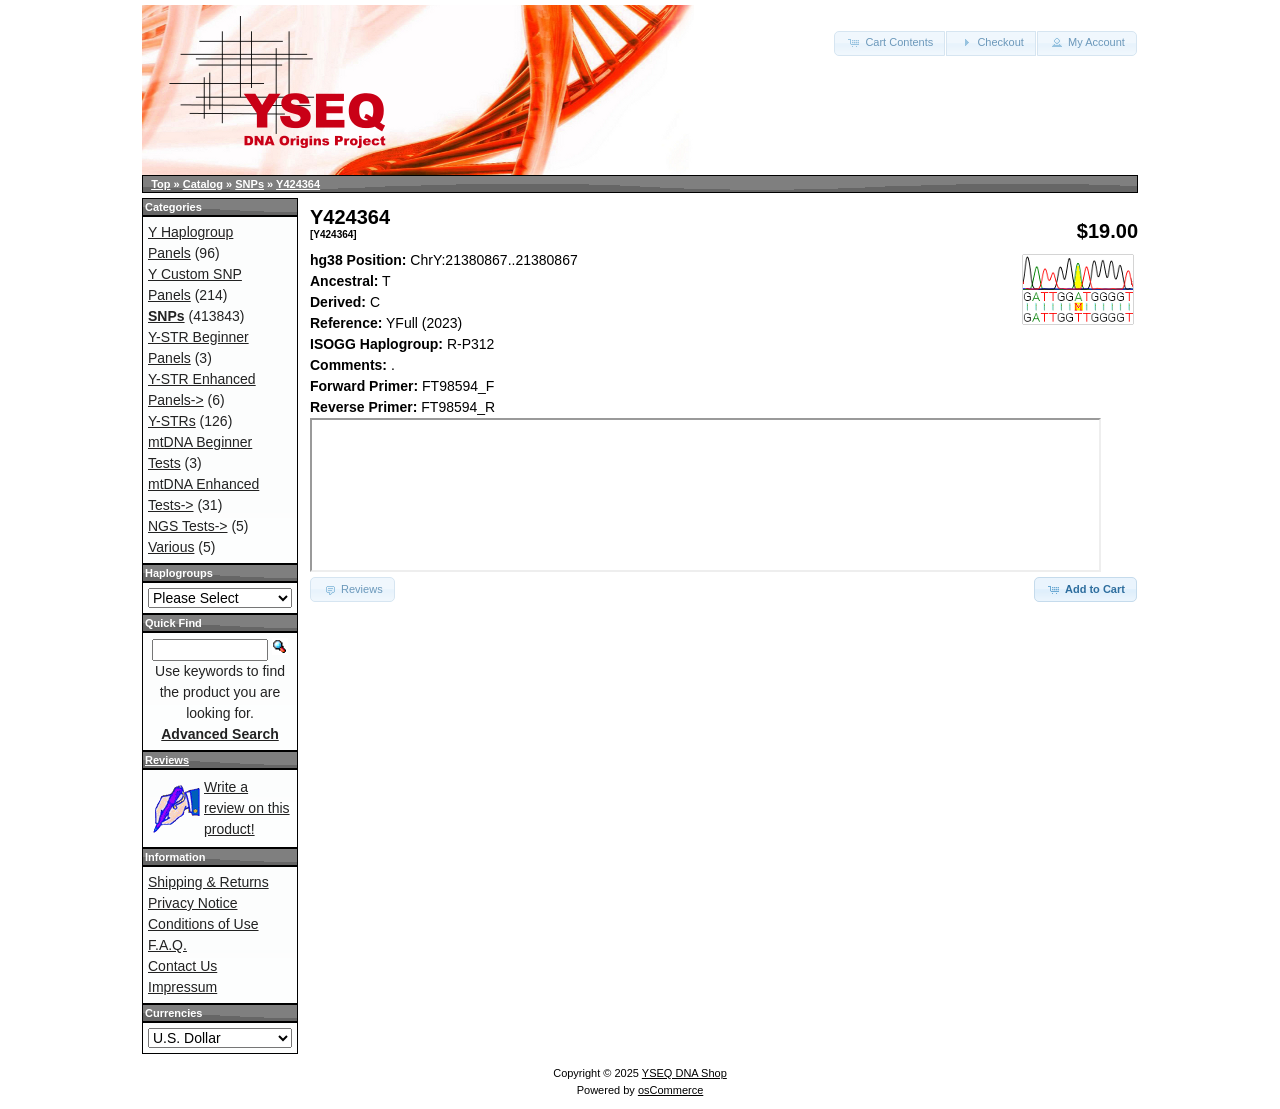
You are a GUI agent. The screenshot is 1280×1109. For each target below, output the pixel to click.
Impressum (182, 987)
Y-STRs (172, 421)
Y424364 (298, 184)
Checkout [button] (991, 42)
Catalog (203, 184)
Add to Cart (1085, 589)
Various (171, 547)
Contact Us (182, 966)
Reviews (167, 760)
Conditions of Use (203, 924)
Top (160, 184)
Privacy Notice (192, 903)
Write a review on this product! (247, 808)
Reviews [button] (352, 589)
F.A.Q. (167, 945)
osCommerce (670, 1090)
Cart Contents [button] (889, 42)
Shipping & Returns (208, 882)
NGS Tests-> (188, 526)
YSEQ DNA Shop (684, 1073)
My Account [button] (1087, 42)
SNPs (249, 184)
